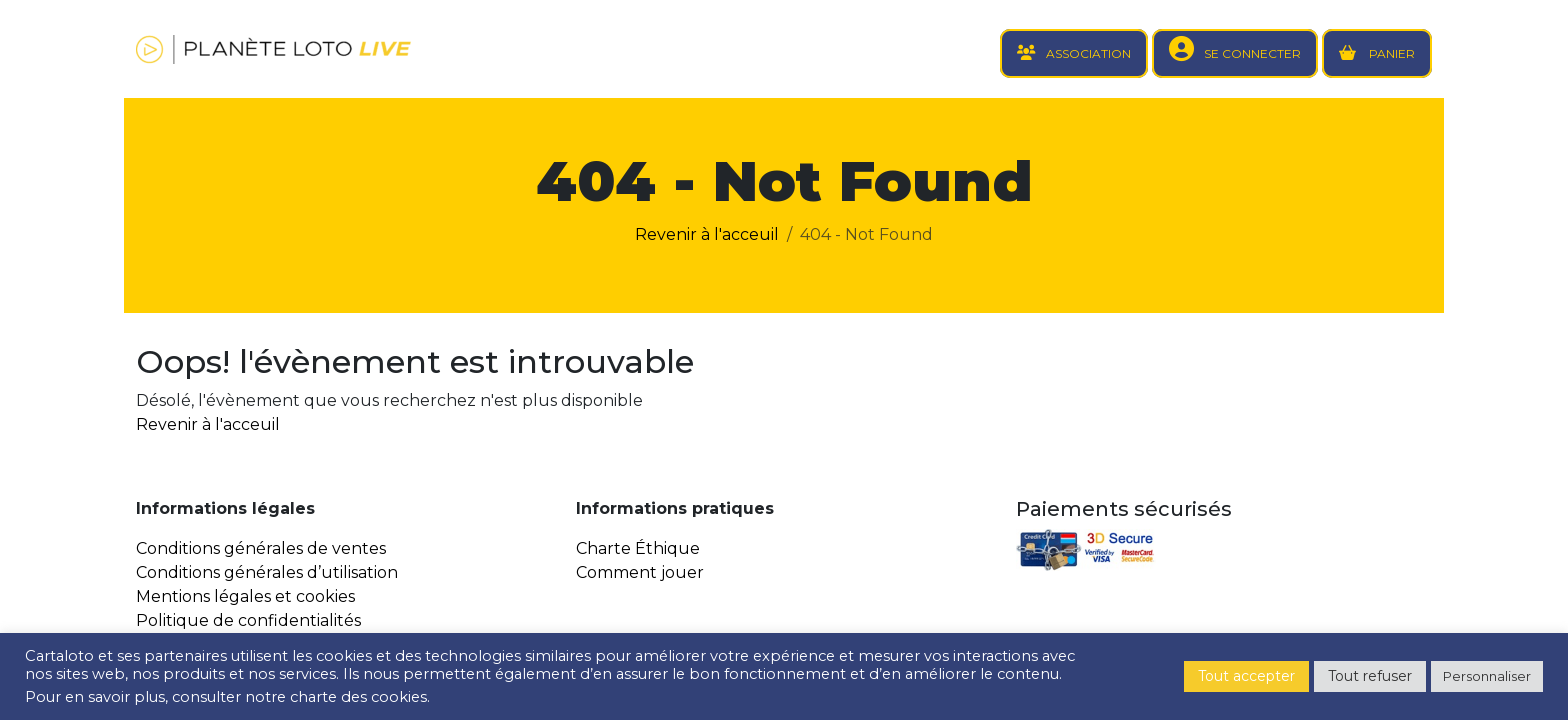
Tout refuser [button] (1370, 676)
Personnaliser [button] (1487, 676)
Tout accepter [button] (1246, 676)
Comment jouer (640, 572)
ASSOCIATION (1088, 53)
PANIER (1390, 53)
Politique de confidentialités (248, 620)
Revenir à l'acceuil (707, 234)
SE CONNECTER (1252, 53)
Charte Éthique (638, 548)
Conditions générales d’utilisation (267, 572)
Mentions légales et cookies (245, 596)
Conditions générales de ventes (261, 548)
